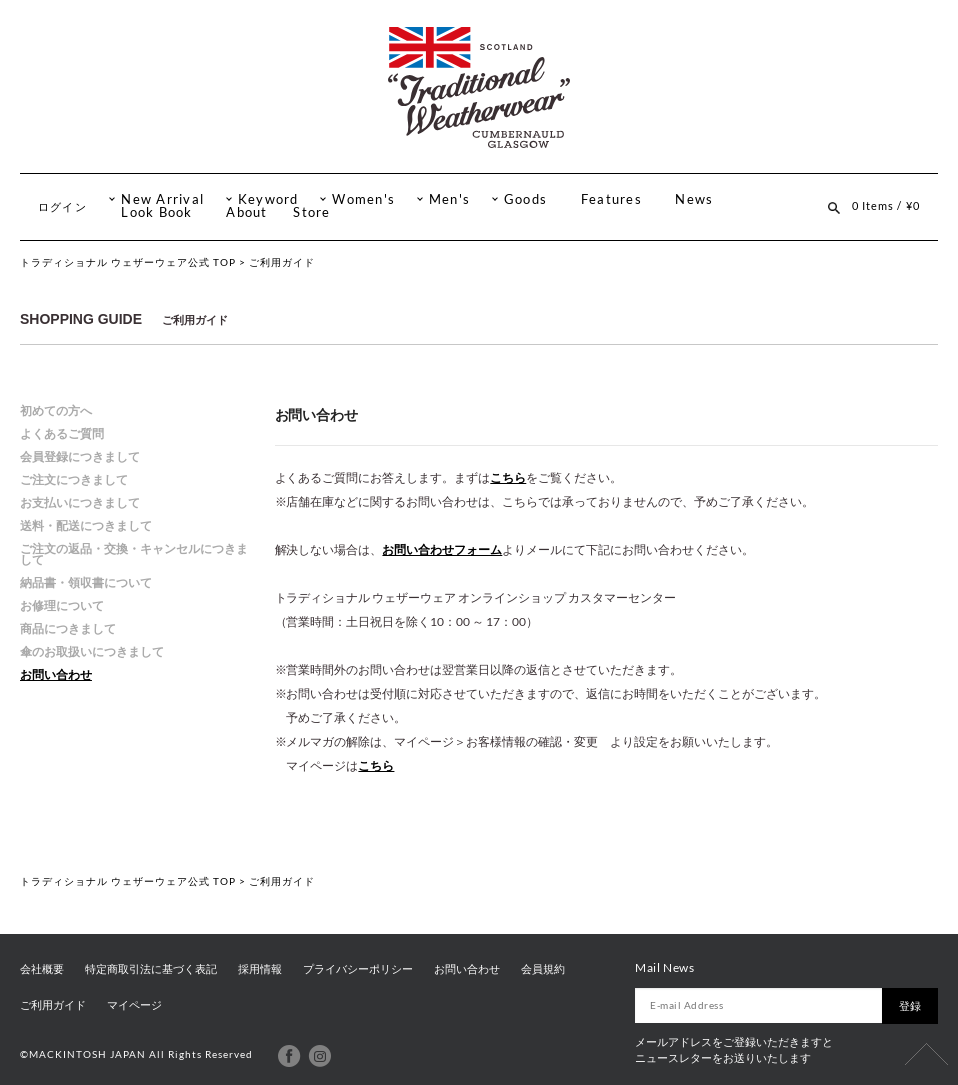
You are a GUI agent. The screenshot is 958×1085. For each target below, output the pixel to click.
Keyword (268, 199)
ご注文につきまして (74, 479)
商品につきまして (68, 628)
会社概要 (42, 969)
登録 (910, 1006)
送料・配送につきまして (86, 525)
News (694, 199)
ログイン (62, 206)
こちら (508, 477)
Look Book (156, 212)
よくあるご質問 (62, 433)
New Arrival (162, 199)
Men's (449, 199)
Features (611, 199)
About (246, 212)
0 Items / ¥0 (886, 205)
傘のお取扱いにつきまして (92, 651)
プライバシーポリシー (358, 969)
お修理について (62, 605)
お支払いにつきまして (80, 502)
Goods (525, 199)
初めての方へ (56, 410)
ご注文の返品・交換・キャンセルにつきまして (134, 554)
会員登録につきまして (80, 456)
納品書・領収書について (86, 582)
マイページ (134, 1005)
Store (311, 212)
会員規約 (543, 969)
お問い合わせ (56, 674)
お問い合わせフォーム (442, 549)
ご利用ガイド (53, 1005)
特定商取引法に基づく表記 (151, 969)
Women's (363, 199)
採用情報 (260, 969)
